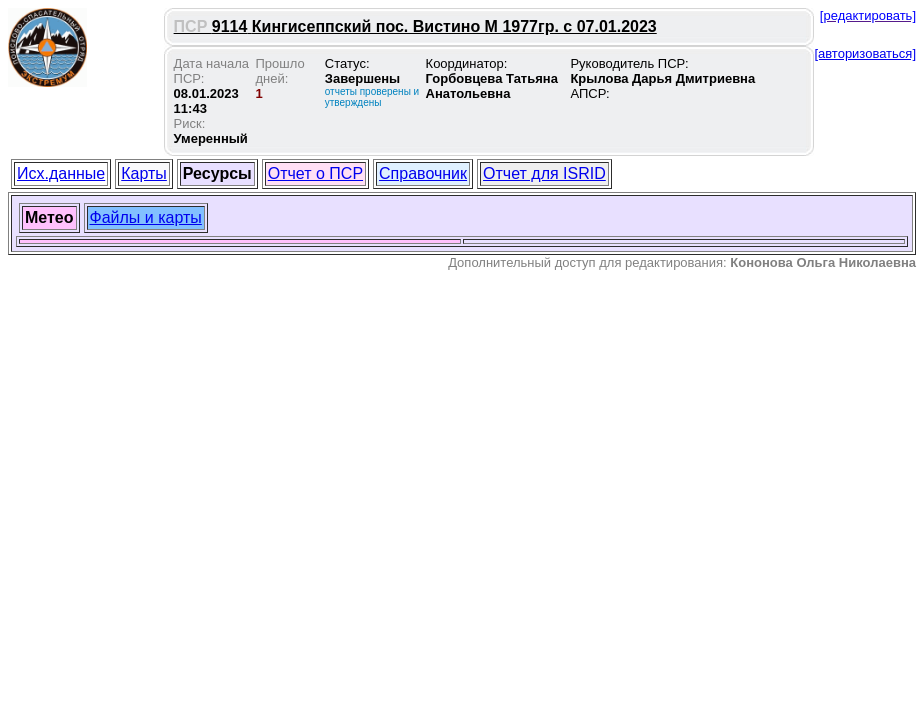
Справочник (423, 173)
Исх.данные (61, 173)
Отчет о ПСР (315, 173)
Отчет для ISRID (544, 173)
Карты (144, 173)
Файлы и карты (146, 217)
